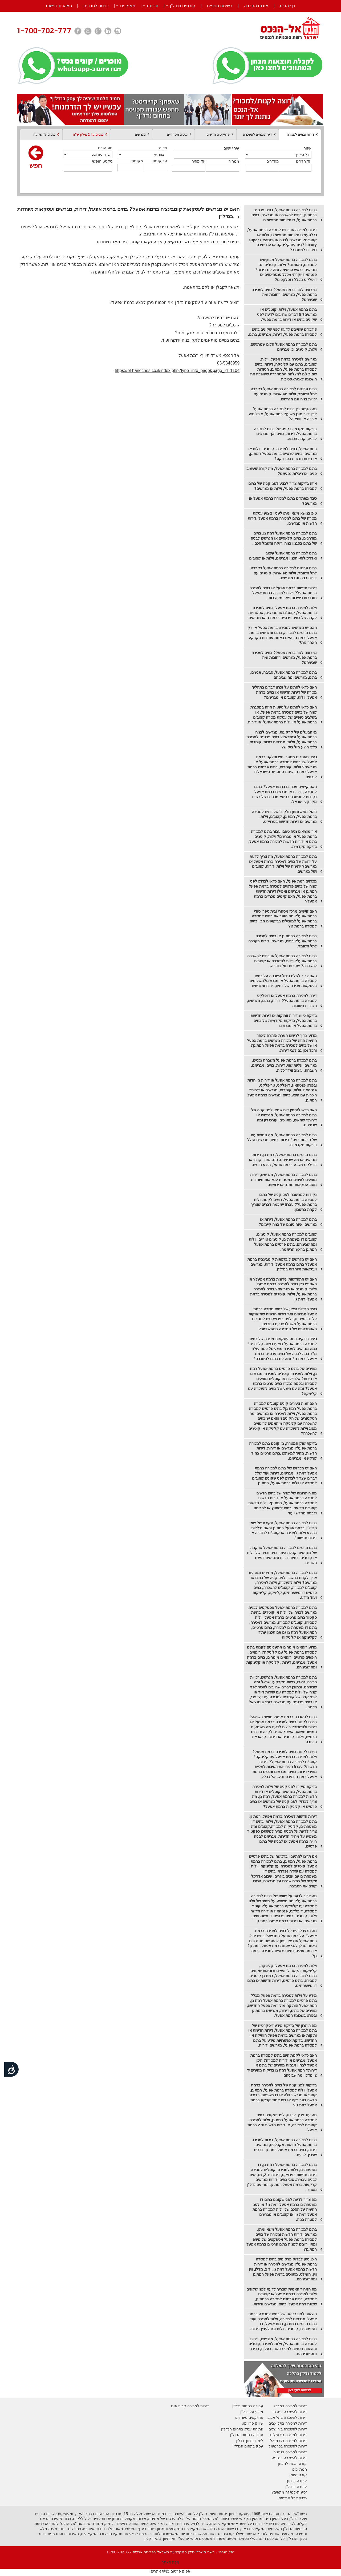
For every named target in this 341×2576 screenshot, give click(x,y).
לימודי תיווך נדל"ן (249, 2440)
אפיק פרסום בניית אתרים (170, 2571)
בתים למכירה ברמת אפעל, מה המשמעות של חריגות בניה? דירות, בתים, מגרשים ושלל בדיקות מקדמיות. (282, 1140)
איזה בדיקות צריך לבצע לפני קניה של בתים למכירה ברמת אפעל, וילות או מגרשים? (282, 486)
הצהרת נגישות (59, 5)
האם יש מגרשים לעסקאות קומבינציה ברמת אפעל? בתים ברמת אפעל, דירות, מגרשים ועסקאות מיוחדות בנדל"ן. (282, 1264)
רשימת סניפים (219, 5)
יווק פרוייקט (251, 2423)
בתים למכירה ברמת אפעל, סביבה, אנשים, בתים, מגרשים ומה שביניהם (283, 675)
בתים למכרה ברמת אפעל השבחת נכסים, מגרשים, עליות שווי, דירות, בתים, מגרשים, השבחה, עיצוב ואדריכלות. (284, 1065)
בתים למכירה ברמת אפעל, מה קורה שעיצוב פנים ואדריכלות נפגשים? (281, 471)
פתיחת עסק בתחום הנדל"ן (242, 2429)
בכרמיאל (277, 2440)
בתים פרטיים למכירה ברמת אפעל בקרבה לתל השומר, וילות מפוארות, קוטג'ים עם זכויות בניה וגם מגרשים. (284, 394)
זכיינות (152, 5)
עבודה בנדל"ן (296, 2486)
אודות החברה (256, 5)
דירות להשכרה (295, 2446)
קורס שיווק (298, 2475)
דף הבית (287, 5)
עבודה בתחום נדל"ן (247, 2406)
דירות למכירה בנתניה (290, 2452)
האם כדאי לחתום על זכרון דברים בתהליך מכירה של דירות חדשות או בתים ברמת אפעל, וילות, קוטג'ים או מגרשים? (284, 692)
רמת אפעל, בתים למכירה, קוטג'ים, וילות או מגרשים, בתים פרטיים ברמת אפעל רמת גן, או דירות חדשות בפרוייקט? (282, 454)
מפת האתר (171, 2562)
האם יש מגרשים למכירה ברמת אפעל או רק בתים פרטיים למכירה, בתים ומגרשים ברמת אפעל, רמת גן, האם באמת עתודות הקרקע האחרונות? (282, 635)
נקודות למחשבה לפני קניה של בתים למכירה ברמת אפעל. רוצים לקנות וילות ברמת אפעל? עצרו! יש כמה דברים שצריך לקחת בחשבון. (284, 1202)
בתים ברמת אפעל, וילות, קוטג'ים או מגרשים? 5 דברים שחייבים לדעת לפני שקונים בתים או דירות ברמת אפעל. (287, 314)
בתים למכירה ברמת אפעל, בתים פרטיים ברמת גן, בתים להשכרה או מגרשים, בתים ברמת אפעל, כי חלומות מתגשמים (284, 215)
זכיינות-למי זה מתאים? (289, 2492)
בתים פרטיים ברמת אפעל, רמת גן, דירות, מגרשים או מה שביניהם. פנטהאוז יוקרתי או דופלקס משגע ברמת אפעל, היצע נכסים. (283, 1160)
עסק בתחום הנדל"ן (248, 2446)
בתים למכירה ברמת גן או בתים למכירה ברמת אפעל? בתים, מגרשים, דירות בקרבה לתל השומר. (282, 941)
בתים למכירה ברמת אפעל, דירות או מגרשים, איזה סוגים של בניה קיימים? (288, 1222)
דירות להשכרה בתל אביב (287, 2417)
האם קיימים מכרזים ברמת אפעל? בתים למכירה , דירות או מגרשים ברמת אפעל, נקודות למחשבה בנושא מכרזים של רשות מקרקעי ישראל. (284, 794)
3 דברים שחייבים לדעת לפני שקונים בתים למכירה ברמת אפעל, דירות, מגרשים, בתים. (282, 332)
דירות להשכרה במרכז (290, 2412)
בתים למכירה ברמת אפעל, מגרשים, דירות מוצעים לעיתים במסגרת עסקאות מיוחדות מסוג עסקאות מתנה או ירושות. (283, 1180)
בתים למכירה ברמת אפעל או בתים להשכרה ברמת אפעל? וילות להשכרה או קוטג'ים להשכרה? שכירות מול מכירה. (282, 961)
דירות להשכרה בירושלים (288, 2429)
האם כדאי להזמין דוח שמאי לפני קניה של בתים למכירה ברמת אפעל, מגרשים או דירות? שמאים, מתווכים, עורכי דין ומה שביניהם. (284, 1117)
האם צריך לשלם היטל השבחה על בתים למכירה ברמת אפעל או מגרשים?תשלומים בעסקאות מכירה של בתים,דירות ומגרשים (283, 981)
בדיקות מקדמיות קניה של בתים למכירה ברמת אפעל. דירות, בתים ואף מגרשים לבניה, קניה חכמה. (285, 434)
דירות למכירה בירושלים (288, 2435)
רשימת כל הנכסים (293, 2498)
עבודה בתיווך (296, 2481)
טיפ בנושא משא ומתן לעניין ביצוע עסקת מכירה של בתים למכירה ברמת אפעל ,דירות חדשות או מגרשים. (282, 518)
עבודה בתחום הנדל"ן (246, 2435)
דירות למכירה (295, 2440)
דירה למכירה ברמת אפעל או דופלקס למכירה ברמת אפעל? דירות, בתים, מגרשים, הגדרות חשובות (282, 1000)
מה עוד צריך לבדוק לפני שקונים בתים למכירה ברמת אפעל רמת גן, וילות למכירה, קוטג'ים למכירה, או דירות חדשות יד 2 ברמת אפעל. (282, 2122)
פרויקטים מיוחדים (249, 2417)
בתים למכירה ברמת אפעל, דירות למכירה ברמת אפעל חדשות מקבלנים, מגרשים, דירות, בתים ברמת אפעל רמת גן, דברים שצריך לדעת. (284, 2147)
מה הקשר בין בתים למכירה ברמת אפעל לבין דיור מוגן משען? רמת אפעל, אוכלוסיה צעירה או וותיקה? (283, 414)
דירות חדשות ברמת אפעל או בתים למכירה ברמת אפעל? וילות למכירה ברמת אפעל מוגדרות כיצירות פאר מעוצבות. (283, 593)
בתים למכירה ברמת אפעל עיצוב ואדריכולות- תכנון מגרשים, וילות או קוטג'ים (283, 555)
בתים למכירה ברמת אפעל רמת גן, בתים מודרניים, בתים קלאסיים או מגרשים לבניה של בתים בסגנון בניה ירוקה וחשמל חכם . (284, 538)
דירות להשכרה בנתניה (289, 2458)
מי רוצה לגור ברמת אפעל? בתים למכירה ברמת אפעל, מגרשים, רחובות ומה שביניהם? (284, 295)
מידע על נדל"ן (251, 2412)
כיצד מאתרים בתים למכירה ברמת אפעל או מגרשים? (283, 501)
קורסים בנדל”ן (183, 5)
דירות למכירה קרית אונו (190, 2406)
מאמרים (127, 5)
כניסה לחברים (95, 5)
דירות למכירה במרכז (290, 2406)
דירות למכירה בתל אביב (288, 2423)
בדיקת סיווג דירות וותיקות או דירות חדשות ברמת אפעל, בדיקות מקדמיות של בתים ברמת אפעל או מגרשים (284, 1020)
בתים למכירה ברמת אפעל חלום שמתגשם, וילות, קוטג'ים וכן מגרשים (283, 346)
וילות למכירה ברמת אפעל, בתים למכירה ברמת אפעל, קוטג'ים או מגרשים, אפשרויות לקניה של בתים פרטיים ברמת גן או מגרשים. (282, 613)
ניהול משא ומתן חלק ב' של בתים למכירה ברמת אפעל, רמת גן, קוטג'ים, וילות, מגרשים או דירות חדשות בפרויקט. (284, 817)
